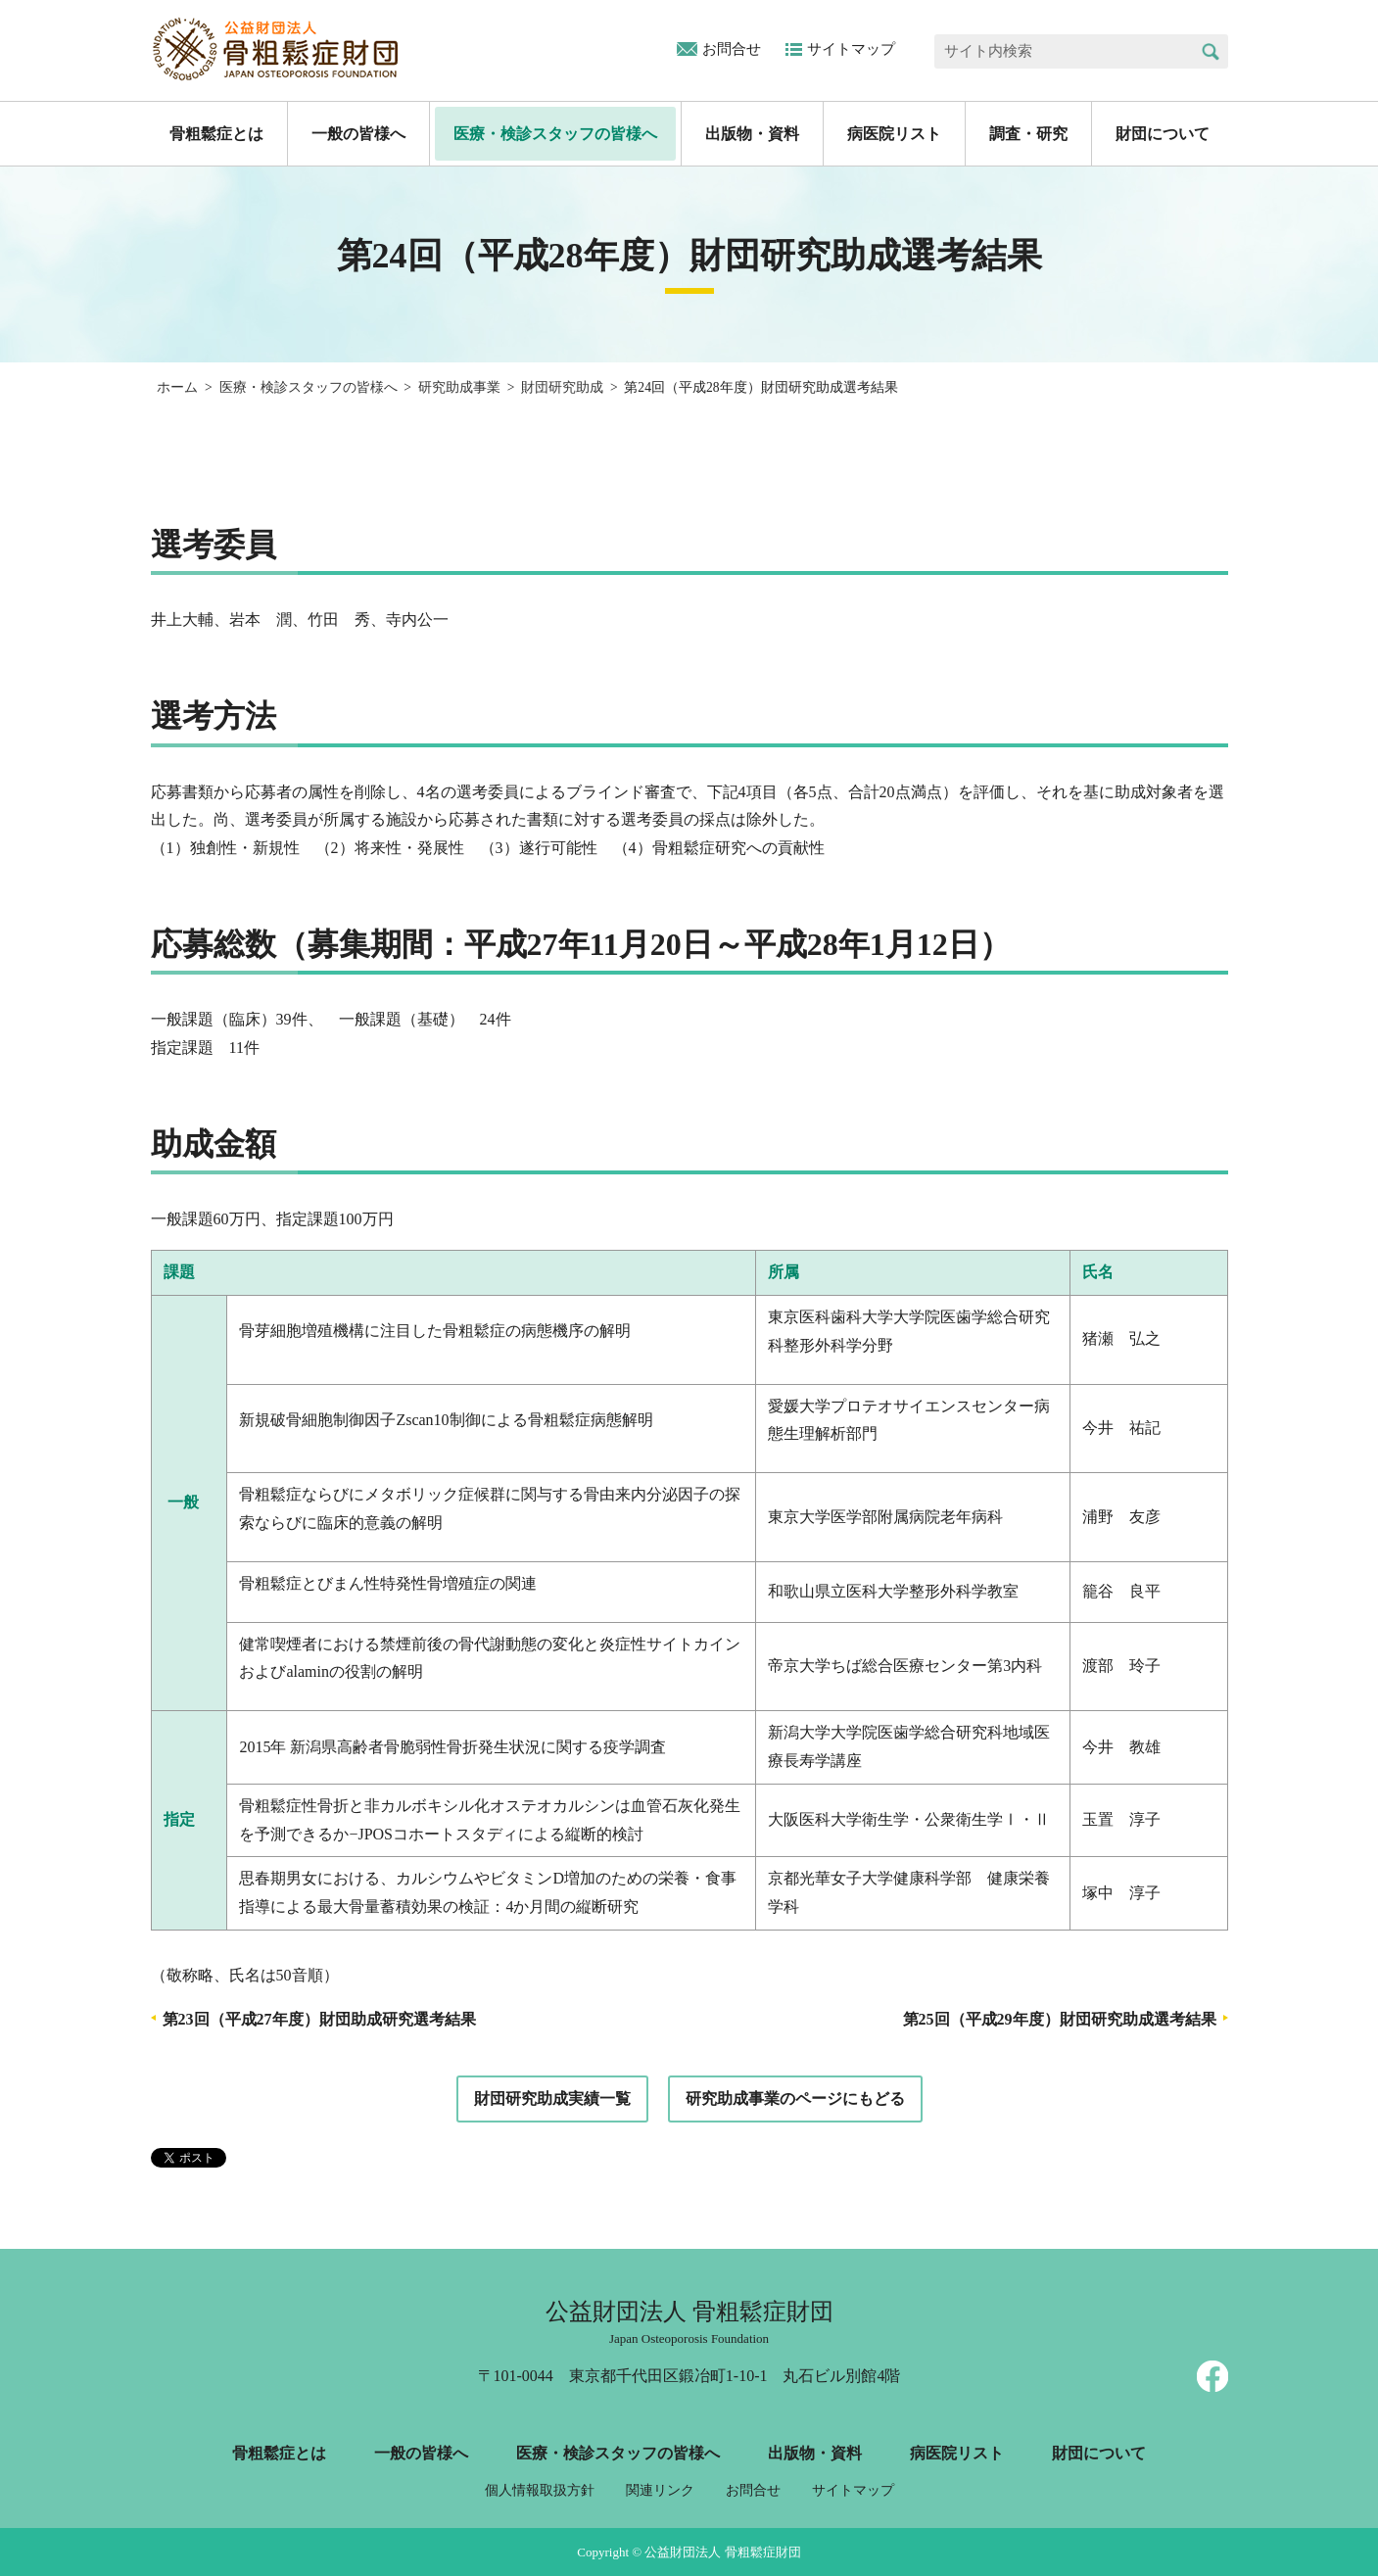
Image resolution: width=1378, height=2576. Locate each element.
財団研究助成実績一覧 (552, 2098)
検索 (1211, 51)
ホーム (177, 387)
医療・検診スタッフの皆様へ (555, 133)
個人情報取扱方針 (539, 2490)
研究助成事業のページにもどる (795, 2098)
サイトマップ (851, 49)
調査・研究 (1028, 133)
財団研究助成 (562, 387)
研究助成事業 (459, 387)
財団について (1163, 133)
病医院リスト (894, 133)
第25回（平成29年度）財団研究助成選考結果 (1059, 2019)
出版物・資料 (752, 133)
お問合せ (731, 49)
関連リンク (660, 2490)
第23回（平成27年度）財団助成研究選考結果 (319, 2019)
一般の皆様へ (358, 133)
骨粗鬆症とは (216, 133)
